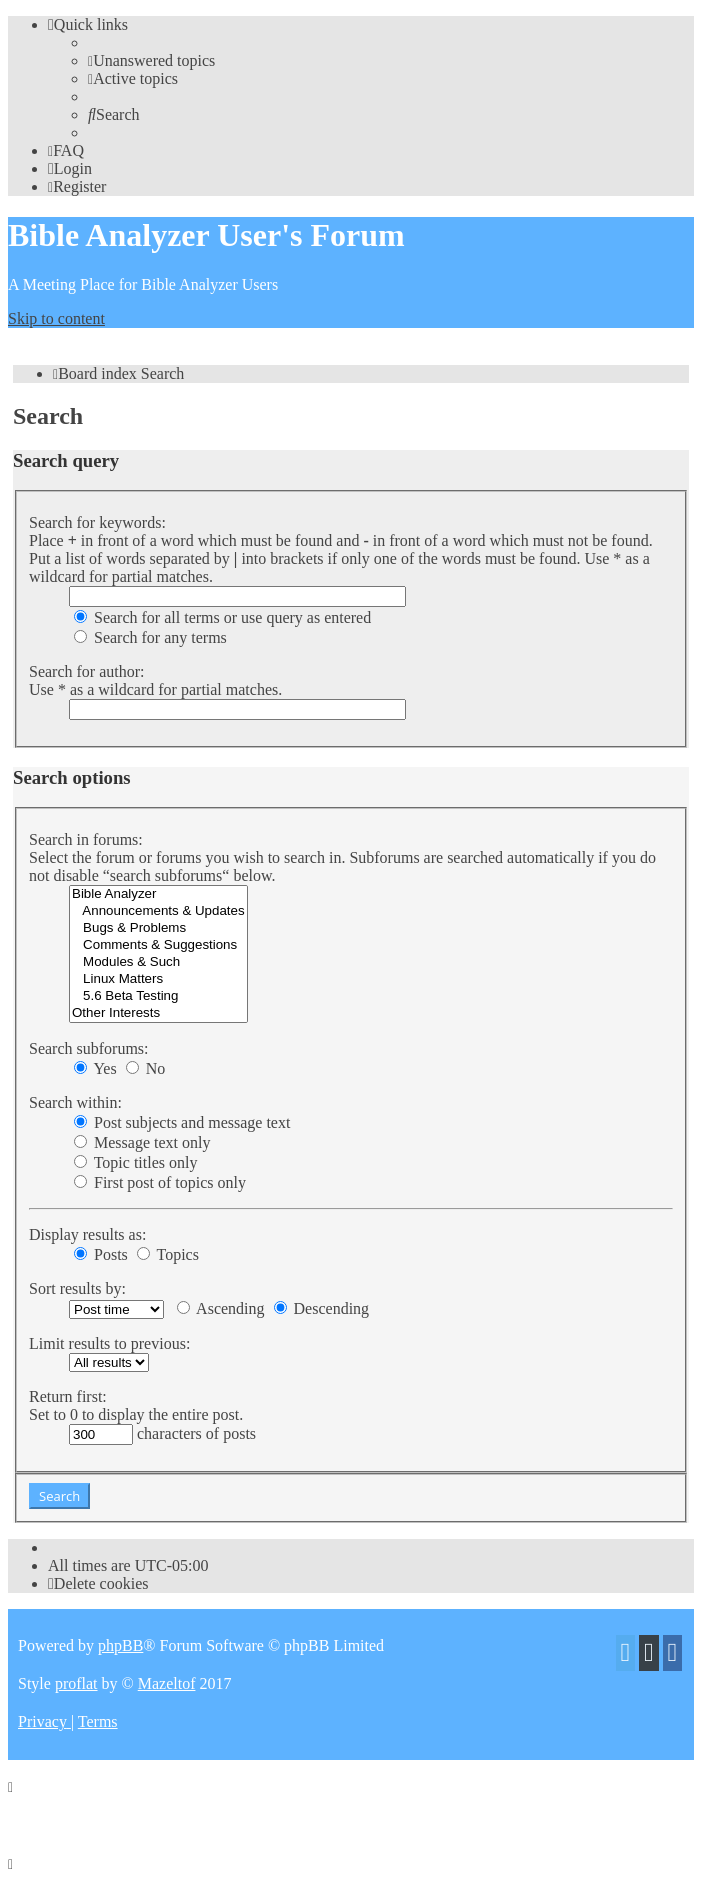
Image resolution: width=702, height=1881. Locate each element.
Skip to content (56, 318)
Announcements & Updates (158, 911)
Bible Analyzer (158, 894)
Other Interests (158, 1013)
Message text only (142, 1142)
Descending (322, 1308)
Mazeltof (167, 1683)
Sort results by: (77, 1288)
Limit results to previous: (109, 1343)
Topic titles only (135, 1162)
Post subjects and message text (182, 1122)
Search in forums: (86, 839)
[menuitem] (151, 60)
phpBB (120, 1645)
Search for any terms (150, 637)
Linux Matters (158, 979)
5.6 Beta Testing (158, 996)
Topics (168, 1254)
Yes (95, 1068)
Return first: (68, 1396)
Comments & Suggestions (158, 945)
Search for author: (87, 671)
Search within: (75, 1102)
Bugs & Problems (158, 928)
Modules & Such (158, 962)
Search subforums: (89, 1048)
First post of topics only (160, 1182)
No (146, 1068)
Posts (101, 1254)
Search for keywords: (97, 522)
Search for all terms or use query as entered (222, 617)
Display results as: (87, 1234)
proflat (76, 1683)
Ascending (221, 1308)
